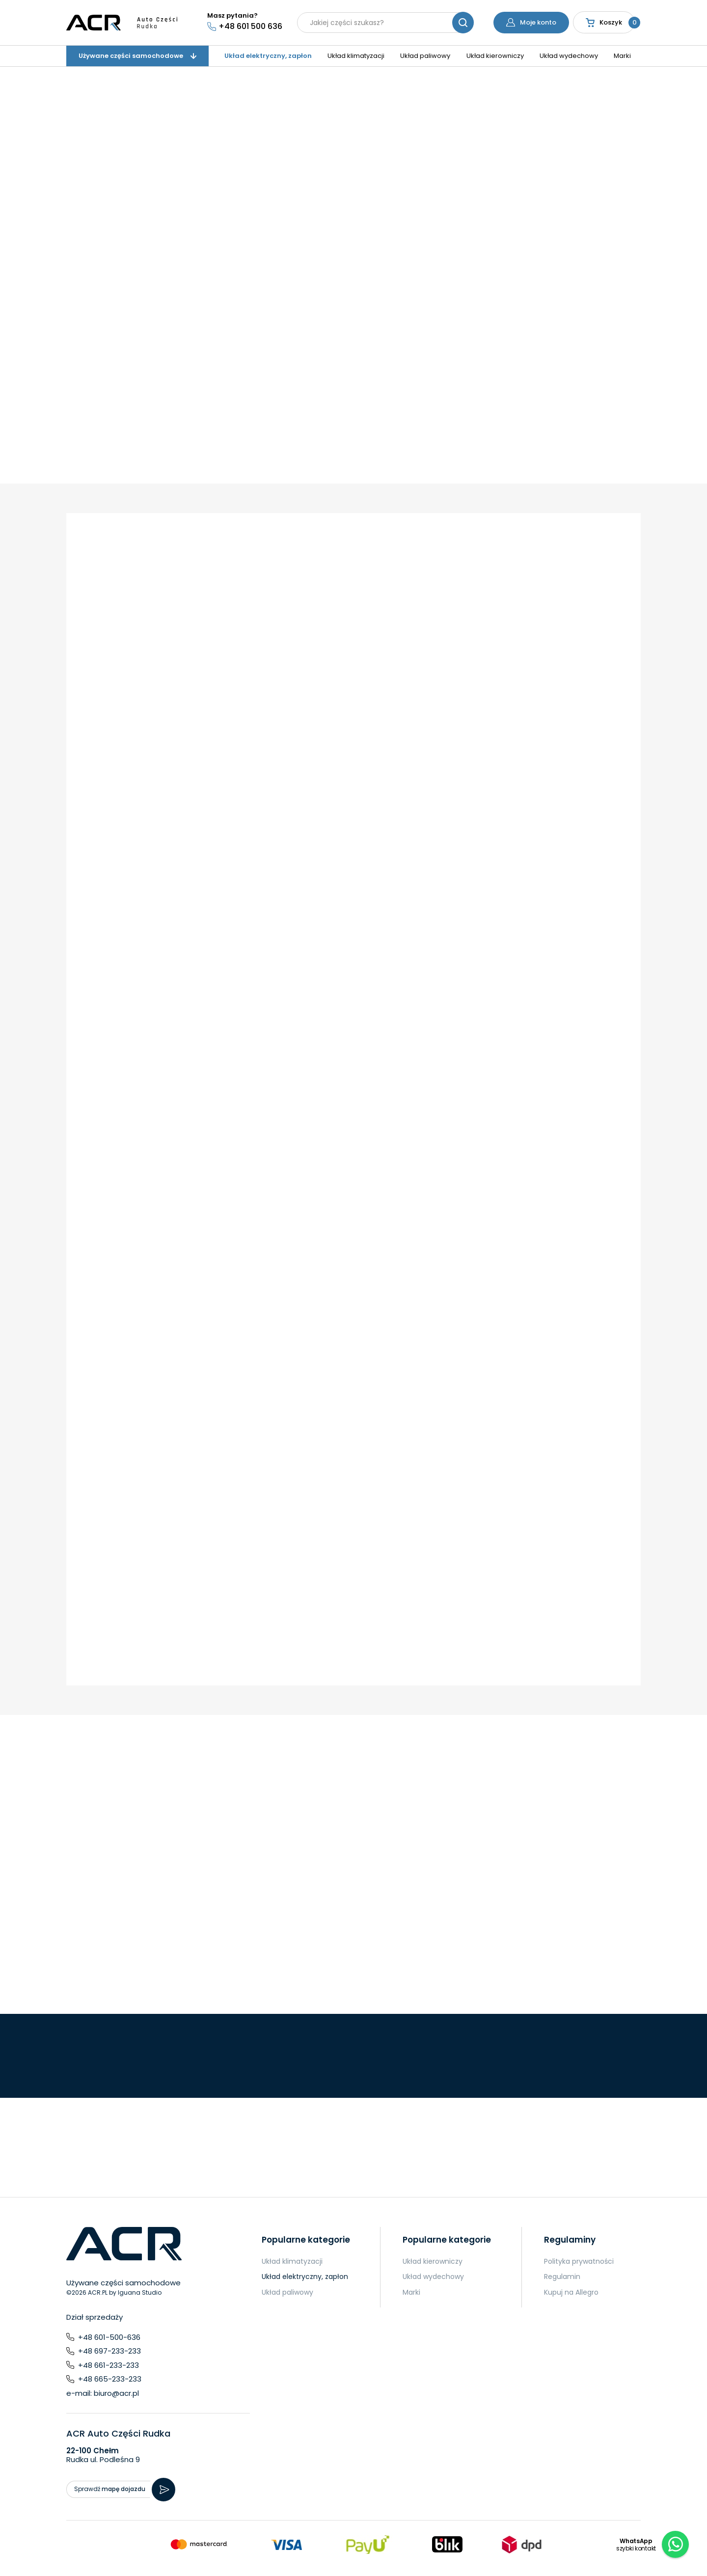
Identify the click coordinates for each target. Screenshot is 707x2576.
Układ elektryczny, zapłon (268, 55)
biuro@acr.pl (116, 2393)
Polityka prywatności (579, 2261)
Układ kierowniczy (495, 55)
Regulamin (562, 2276)
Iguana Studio (140, 2292)
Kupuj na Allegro (571, 2292)
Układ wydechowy (569, 55)
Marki (622, 55)
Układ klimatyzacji (355, 55)
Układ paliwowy (425, 55)
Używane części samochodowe (137, 55)
